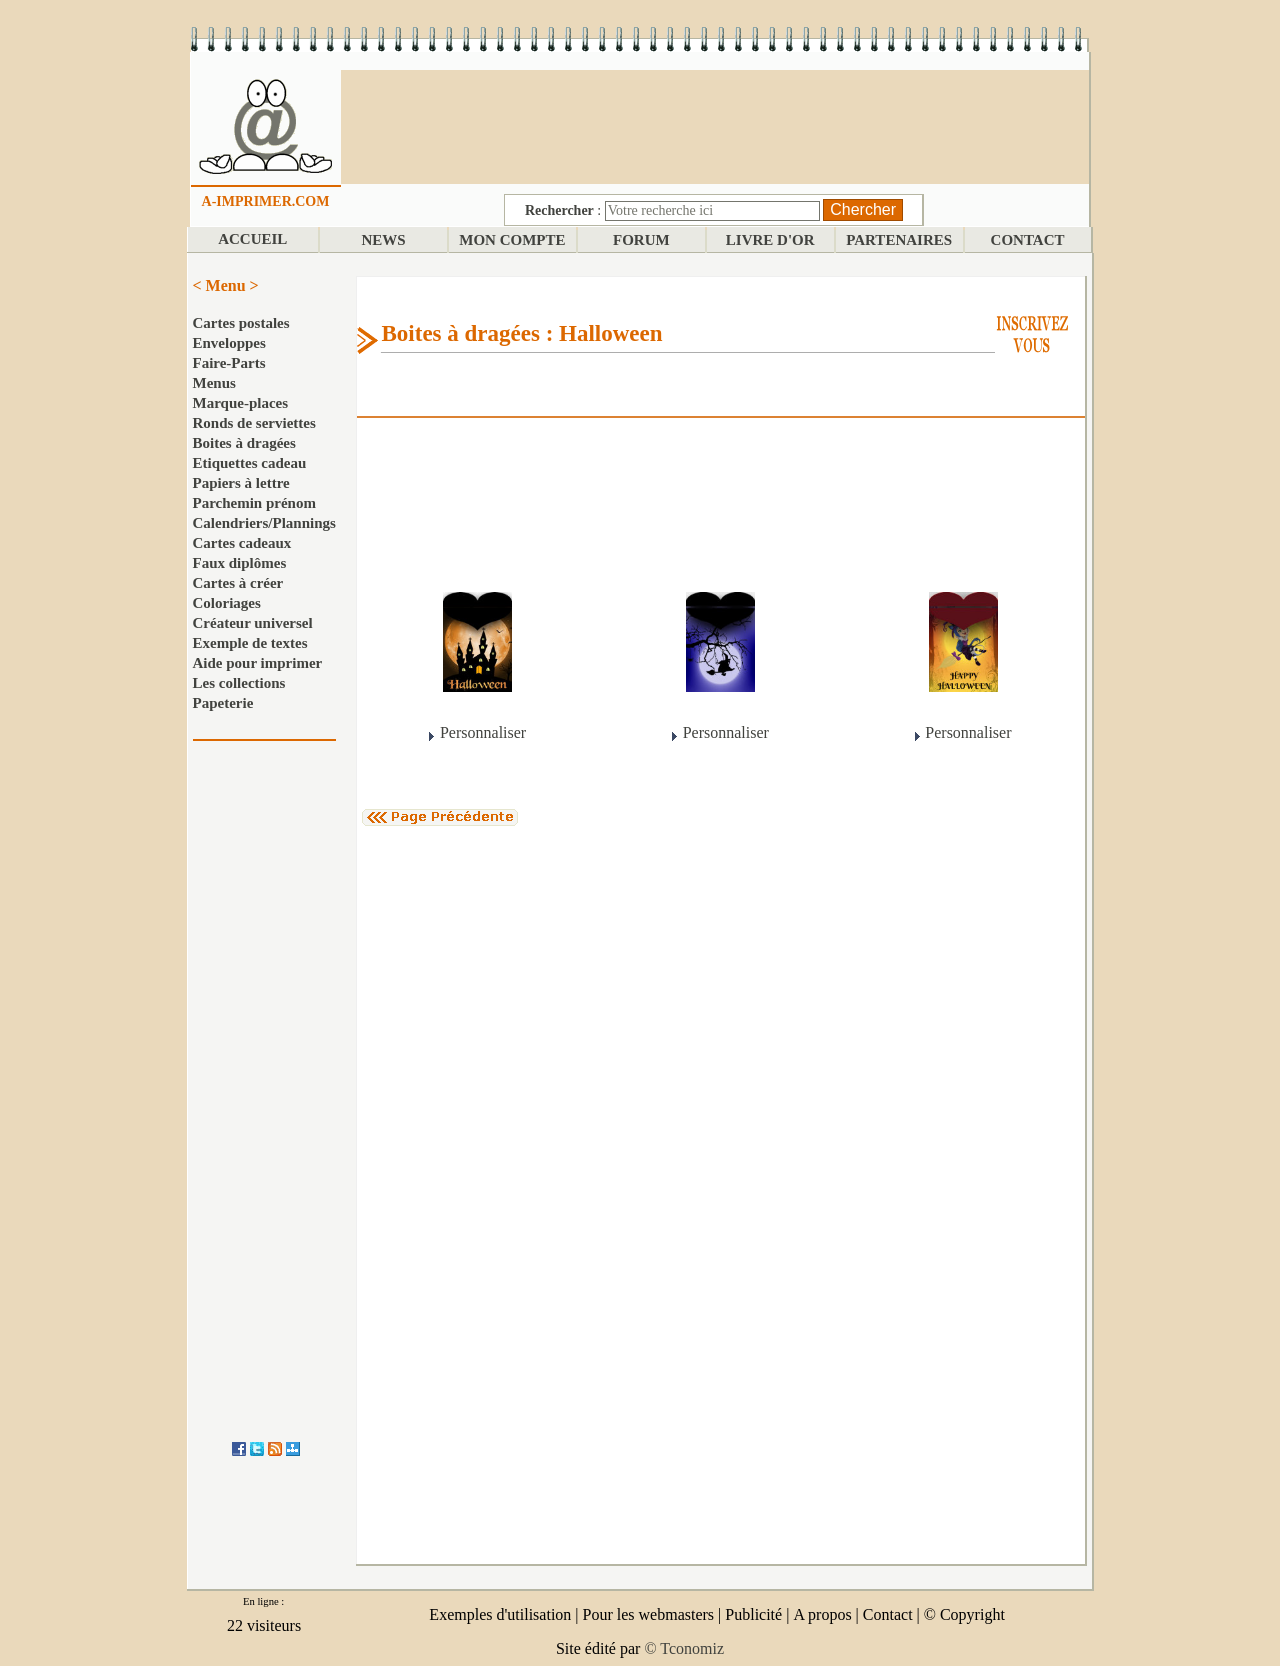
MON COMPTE (512, 240)
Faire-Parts (229, 363)
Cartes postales (241, 323)
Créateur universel (253, 623)
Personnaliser (483, 732)
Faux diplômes (240, 563)
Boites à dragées (244, 443)
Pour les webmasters (649, 1614)
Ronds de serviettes (254, 423)
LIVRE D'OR (770, 240)
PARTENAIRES (899, 240)
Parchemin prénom (254, 503)
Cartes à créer (238, 583)
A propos (822, 1614)
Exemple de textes (250, 643)
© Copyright (964, 1614)
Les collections (239, 683)
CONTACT (1028, 240)
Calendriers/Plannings (264, 523)
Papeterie (223, 703)
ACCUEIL (252, 239)
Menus (214, 383)
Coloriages (227, 603)
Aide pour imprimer (258, 663)
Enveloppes (229, 343)
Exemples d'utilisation (500, 1614)
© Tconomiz (684, 1648)
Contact (888, 1614)
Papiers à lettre (241, 483)
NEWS (383, 240)
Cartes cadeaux (242, 543)
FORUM (641, 240)
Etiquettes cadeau (250, 463)
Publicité (753, 1614)
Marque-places (241, 403)
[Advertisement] (715, 125)
